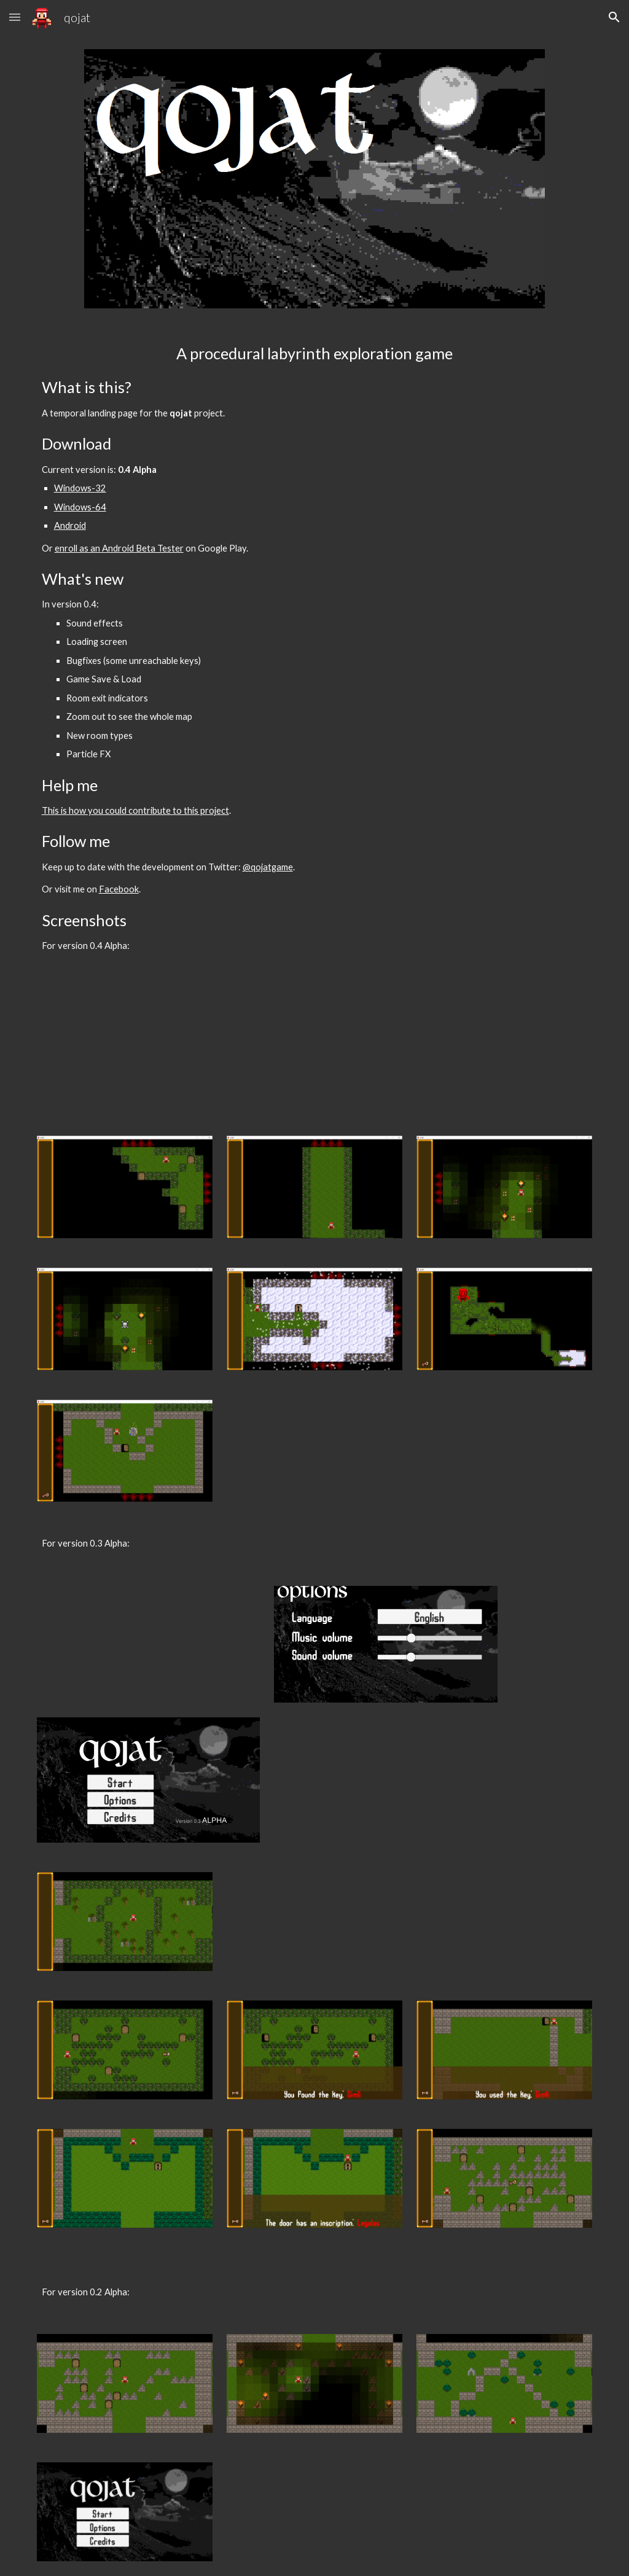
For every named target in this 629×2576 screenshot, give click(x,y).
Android (70, 525)
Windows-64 (80, 507)
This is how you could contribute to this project (135, 810)
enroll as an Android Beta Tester (119, 548)
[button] (14, 17)
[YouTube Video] (148, 1047)
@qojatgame (268, 867)
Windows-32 (80, 488)
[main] (315, 648)
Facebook (119, 889)
